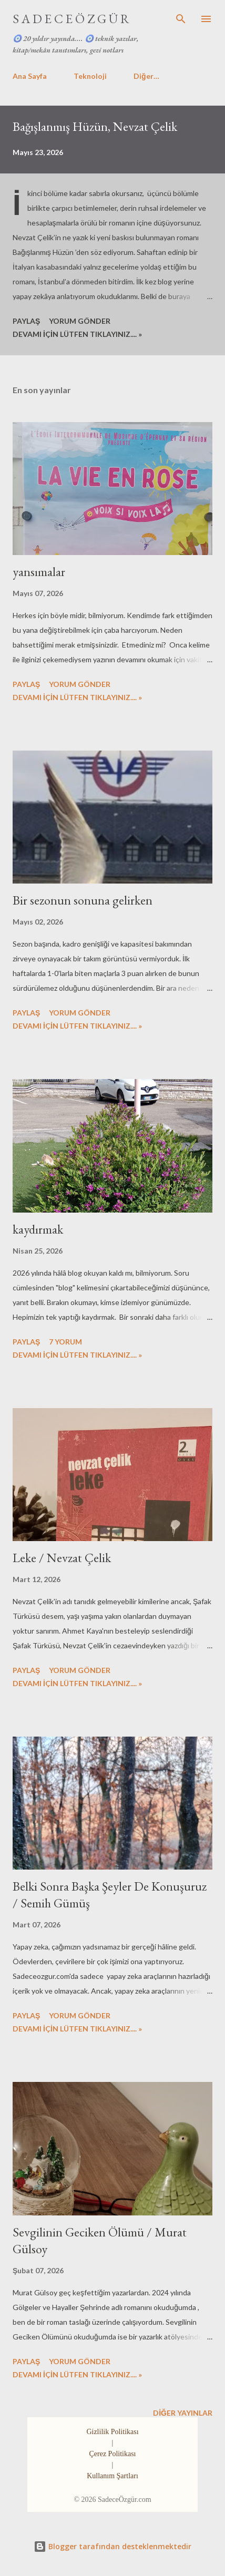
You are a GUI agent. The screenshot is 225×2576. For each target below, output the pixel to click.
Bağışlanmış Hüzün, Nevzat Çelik (95, 126)
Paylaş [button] (26, 320)
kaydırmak (38, 1229)
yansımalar (39, 571)
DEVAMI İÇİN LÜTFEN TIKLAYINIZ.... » (77, 334)
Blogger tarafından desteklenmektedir (112, 2546)
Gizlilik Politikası (112, 2432)
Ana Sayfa (30, 75)
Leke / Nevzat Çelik (62, 1557)
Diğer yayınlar (182, 2412)
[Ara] (181, 19)
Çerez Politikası (112, 2454)
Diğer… (146, 75)
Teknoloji (90, 75)
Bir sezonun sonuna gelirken (82, 900)
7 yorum (65, 1341)
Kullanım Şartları (112, 2476)
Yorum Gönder (79, 320)
